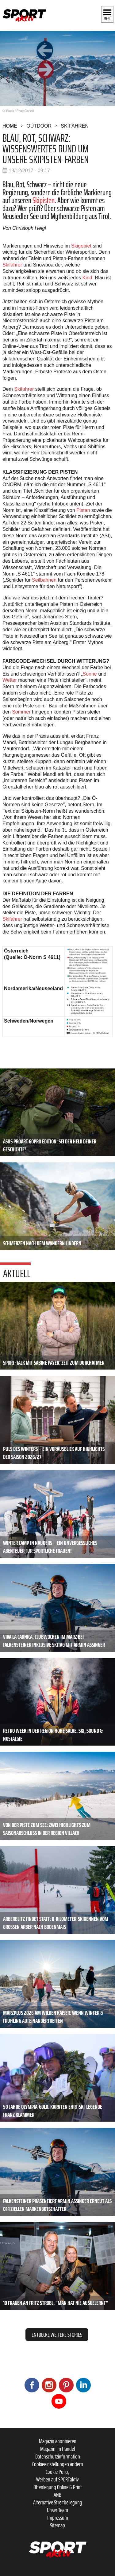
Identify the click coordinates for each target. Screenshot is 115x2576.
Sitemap (57, 2525)
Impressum (57, 2517)
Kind (87, 277)
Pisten (83, 510)
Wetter (9, 680)
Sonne (89, 674)
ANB (57, 2495)
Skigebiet (81, 245)
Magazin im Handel (57, 2449)
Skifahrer (12, 264)
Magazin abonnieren (57, 2441)
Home (9, 126)
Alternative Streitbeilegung (57, 2502)
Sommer (21, 711)
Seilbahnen (44, 580)
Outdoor (39, 126)
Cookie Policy (58, 2472)
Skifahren (75, 126)
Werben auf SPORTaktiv (57, 2479)
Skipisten (44, 200)
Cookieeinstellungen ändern (57, 2464)
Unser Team (57, 2510)
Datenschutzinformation (57, 2456)
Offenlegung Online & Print (57, 2487)
